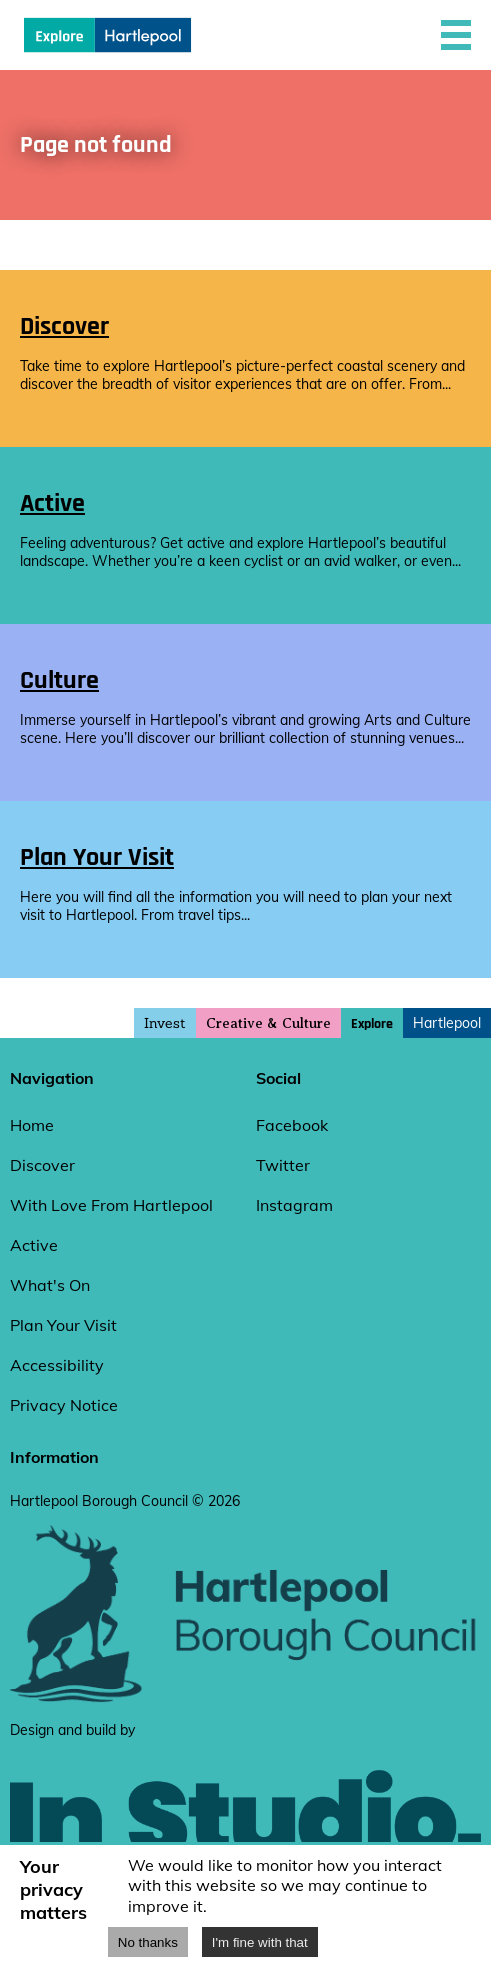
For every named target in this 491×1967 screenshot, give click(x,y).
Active (34, 1245)
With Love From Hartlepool (111, 1205)
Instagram (294, 1205)
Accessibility (57, 1365)
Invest (165, 1023)
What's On (50, 1285)
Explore (372, 1024)
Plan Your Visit (63, 1325)
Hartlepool (447, 1023)
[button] (456, 35)
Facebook (292, 1125)
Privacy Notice (64, 1405)
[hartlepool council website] (245, 1698)
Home (32, 1125)
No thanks (148, 1942)
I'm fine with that (260, 1942)
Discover (42, 1165)
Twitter (283, 1165)
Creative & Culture (268, 1023)
